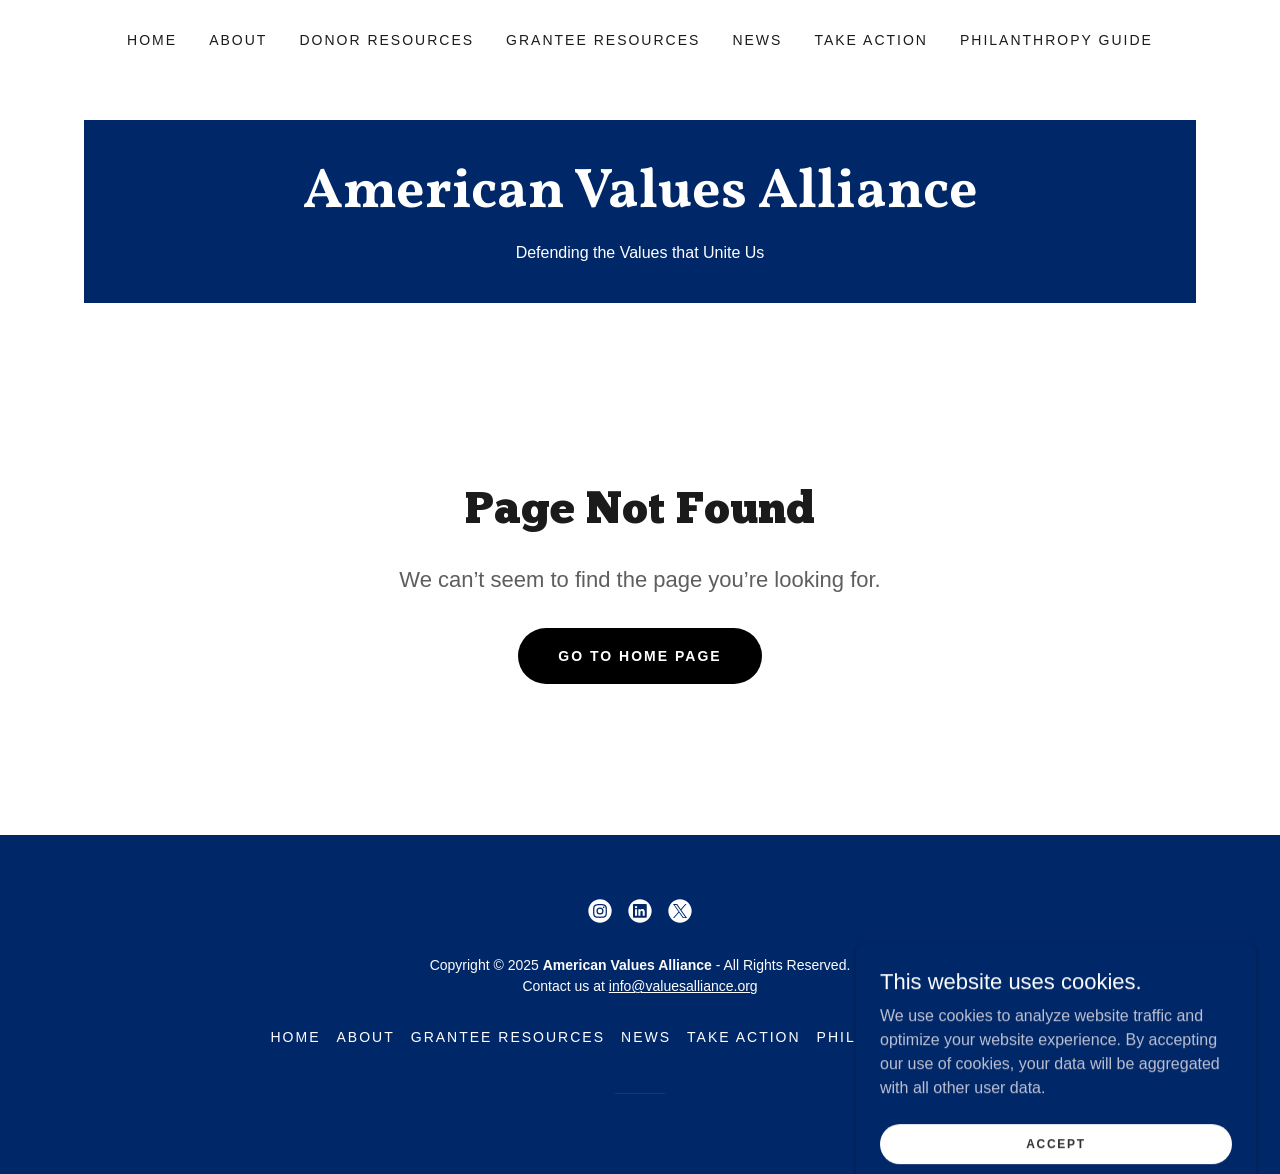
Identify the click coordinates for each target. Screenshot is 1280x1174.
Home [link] (152, 40)
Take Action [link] (871, 40)
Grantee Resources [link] (603, 40)
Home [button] (295, 1037)
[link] (640, 201)
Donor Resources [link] (386, 40)
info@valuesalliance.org (683, 986)
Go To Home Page (639, 656)
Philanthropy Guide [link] (1056, 40)
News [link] (757, 40)
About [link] (238, 40)
